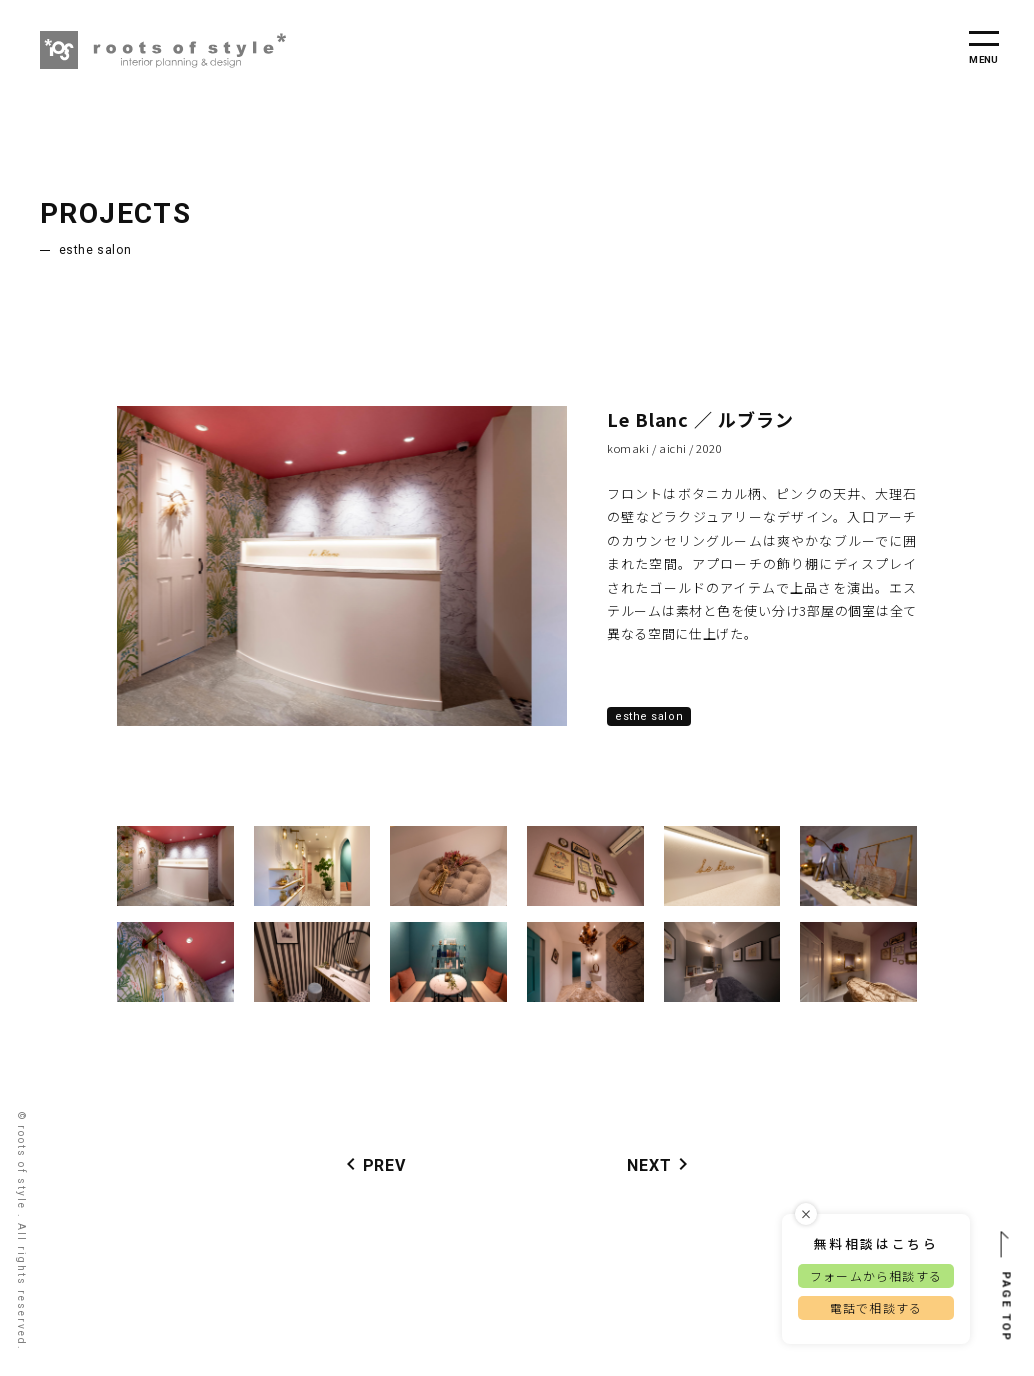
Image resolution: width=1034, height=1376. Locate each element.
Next (582, 566)
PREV (372, 1164)
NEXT (661, 1164)
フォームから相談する (876, 1275)
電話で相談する (876, 1307)
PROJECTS (115, 213)
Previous (102, 566)
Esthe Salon (95, 250)
